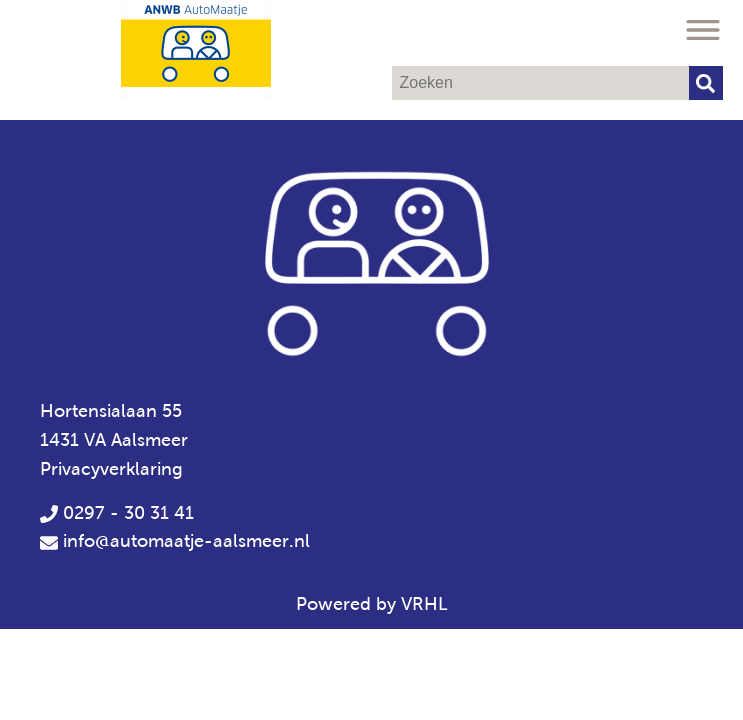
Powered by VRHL (372, 604)
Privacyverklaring (111, 469)
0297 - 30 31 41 (117, 513)
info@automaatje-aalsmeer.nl (186, 541)
